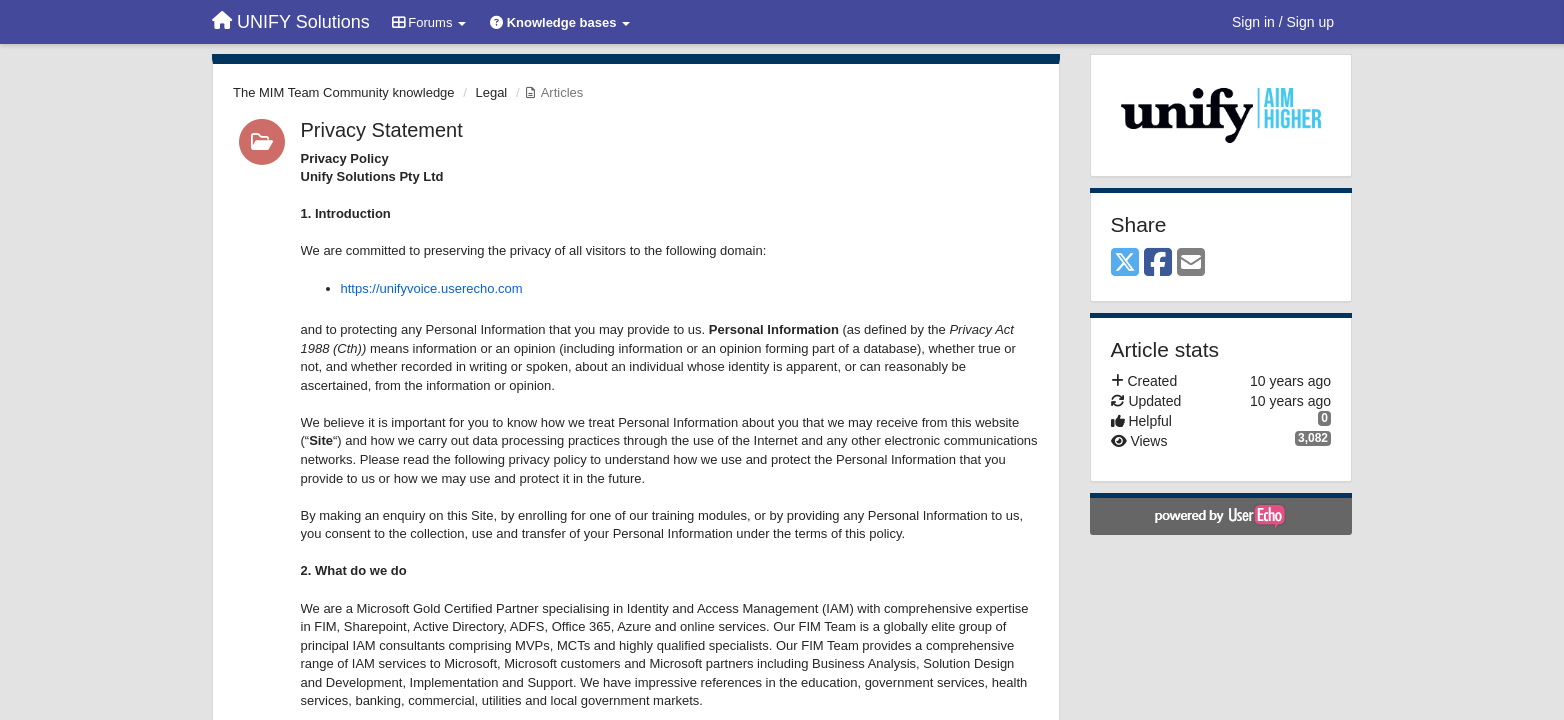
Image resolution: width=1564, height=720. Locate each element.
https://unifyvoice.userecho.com (432, 288)
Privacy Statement (382, 130)
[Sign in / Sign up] (1283, 22)
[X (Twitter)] (1125, 263)
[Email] (1191, 263)
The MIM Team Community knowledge (344, 92)
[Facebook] (1158, 263)
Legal (491, 92)
